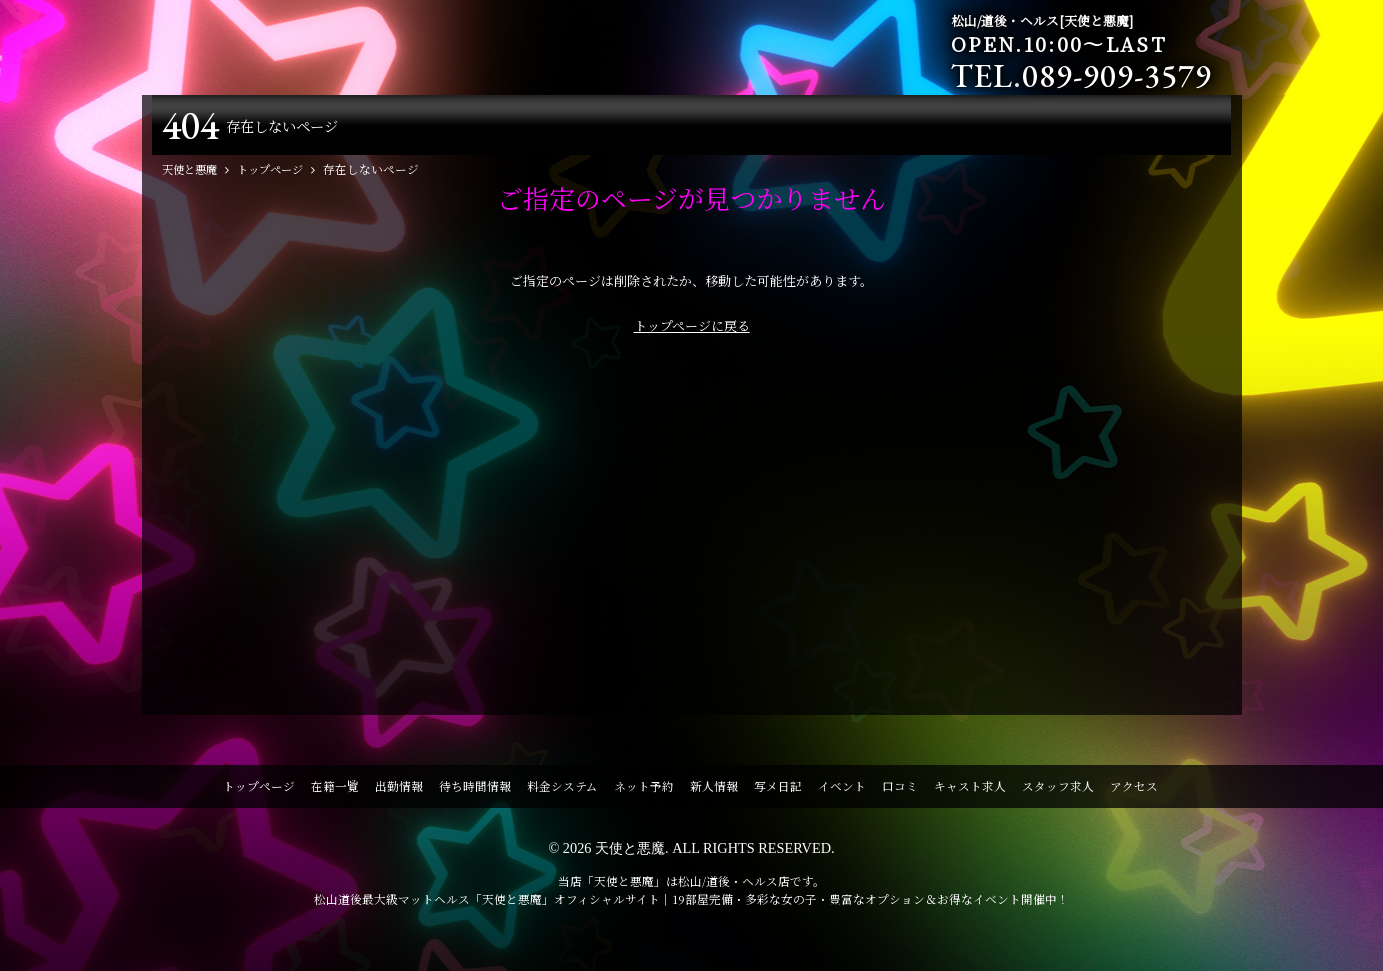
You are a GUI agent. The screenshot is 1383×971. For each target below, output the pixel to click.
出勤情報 (399, 790)
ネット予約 (644, 790)
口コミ (900, 790)
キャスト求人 (970, 790)
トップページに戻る (692, 329)
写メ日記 (778, 790)
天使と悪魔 (630, 852)
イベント (842, 790)
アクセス (1134, 790)
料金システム (562, 790)
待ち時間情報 (475, 790)
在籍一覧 (335, 790)
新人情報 (714, 790)
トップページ (259, 790)
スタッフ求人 (1058, 790)
